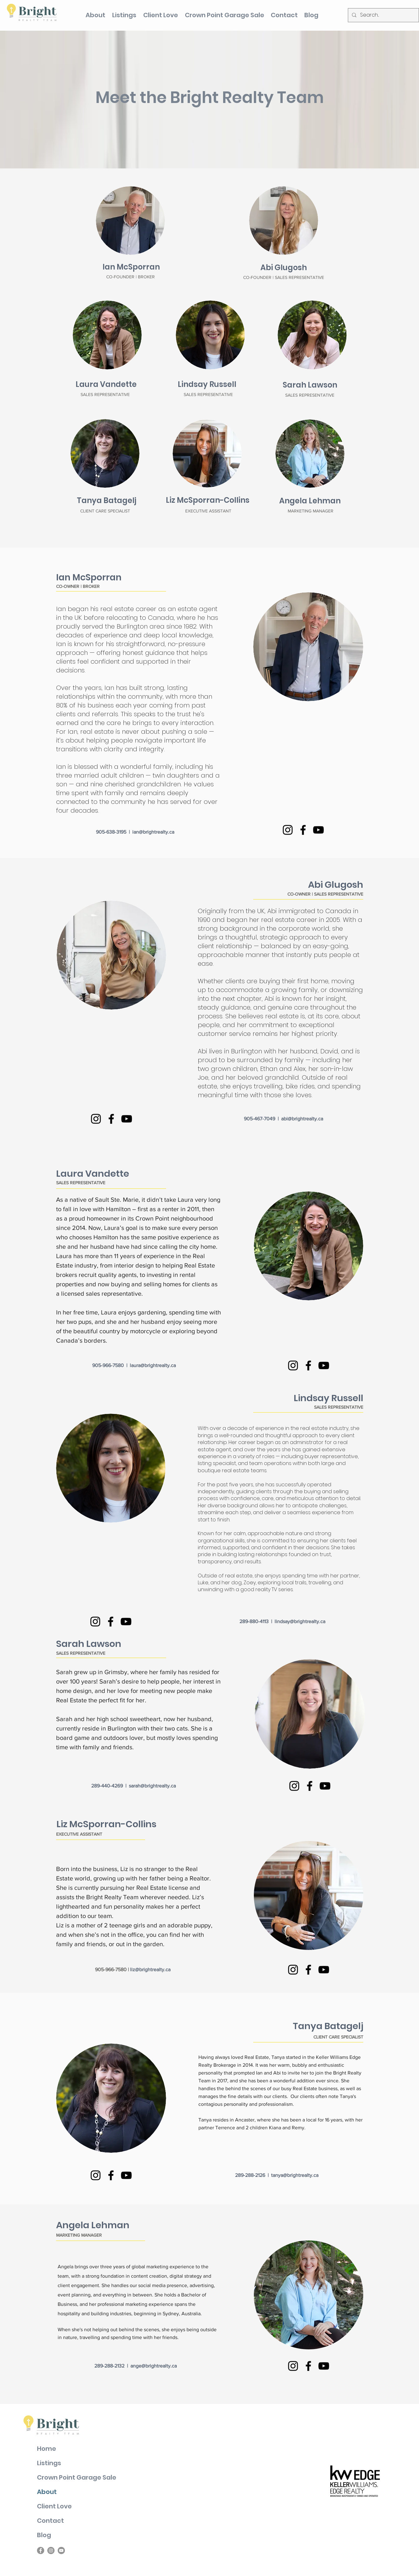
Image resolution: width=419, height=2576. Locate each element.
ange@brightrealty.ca (153, 2365)
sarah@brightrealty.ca (152, 1785)
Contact (50, 2520)
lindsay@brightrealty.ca (300, 1621)
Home (46, 2448)
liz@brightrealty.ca (150, 1969)
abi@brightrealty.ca (302, 1118)
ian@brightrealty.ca (153, 832)
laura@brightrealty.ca (153, 1365)
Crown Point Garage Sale (76, 2477)
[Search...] (383, 15)
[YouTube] (318, 829)
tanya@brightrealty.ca (294, 2175)
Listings (49, 2463)
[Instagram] (287, 829)
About (47, 2491)
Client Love (54, 2506)
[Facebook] (303, 829)
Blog (44, 2535)
